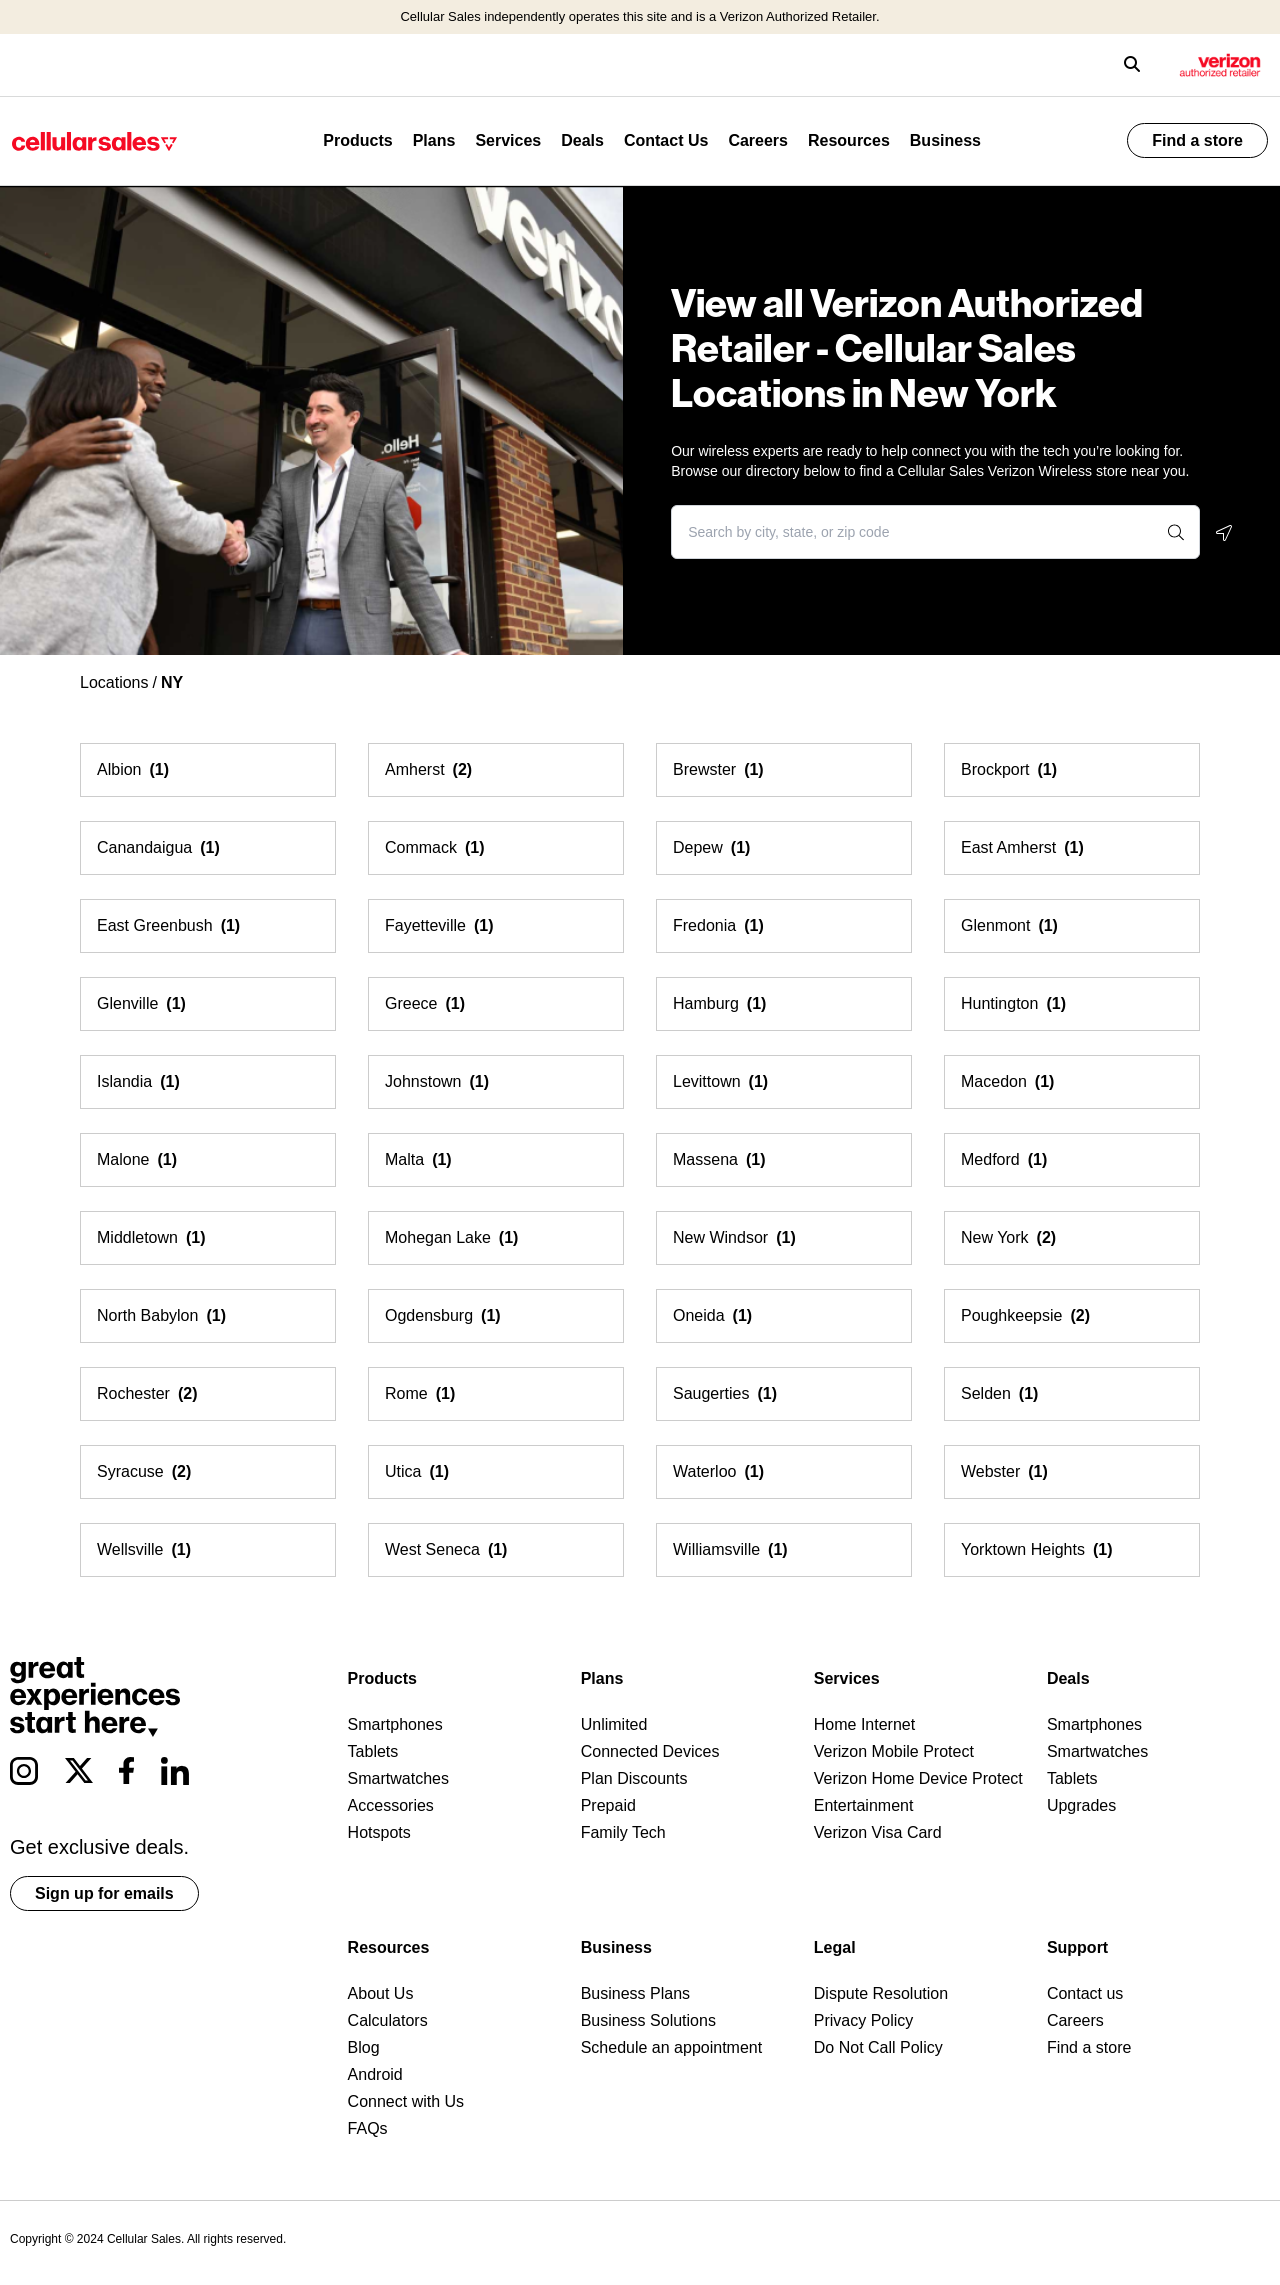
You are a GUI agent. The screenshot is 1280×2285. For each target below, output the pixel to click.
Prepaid (608, 1805)
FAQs (368, 2128)
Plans (434, 140)
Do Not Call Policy (878, 2047)
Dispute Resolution (881, 1993)
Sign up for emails (104, 1893)
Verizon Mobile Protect (894, 1751)
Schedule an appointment (671, 2047)
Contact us (1085, 1993)
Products (357, 140)
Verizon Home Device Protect (918, 1778)
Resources (849, 140)
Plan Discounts (634, 1778)
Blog (364, 2047)
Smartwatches (398, 1778)
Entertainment (864, 1805)
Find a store (1197, 140)
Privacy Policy (864, 2020)
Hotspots (379, 1832)
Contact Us (666, 140)
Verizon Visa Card (878, 1832)
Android (375, 2074)
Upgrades (1081, 1805)
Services (508, 140)
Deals (582, 140)
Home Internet (864, 1724)
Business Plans (635, 1993)
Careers (758, 140)
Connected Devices (650, 1751)
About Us (381, 1993)
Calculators (388, 2020)
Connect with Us (406, 2101)
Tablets (373, 1751)
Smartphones (395, 1724)
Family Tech (623, 1832)
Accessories (391, 1805)
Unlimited (614, 1724)
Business (945, 140)
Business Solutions (648, 2020)
